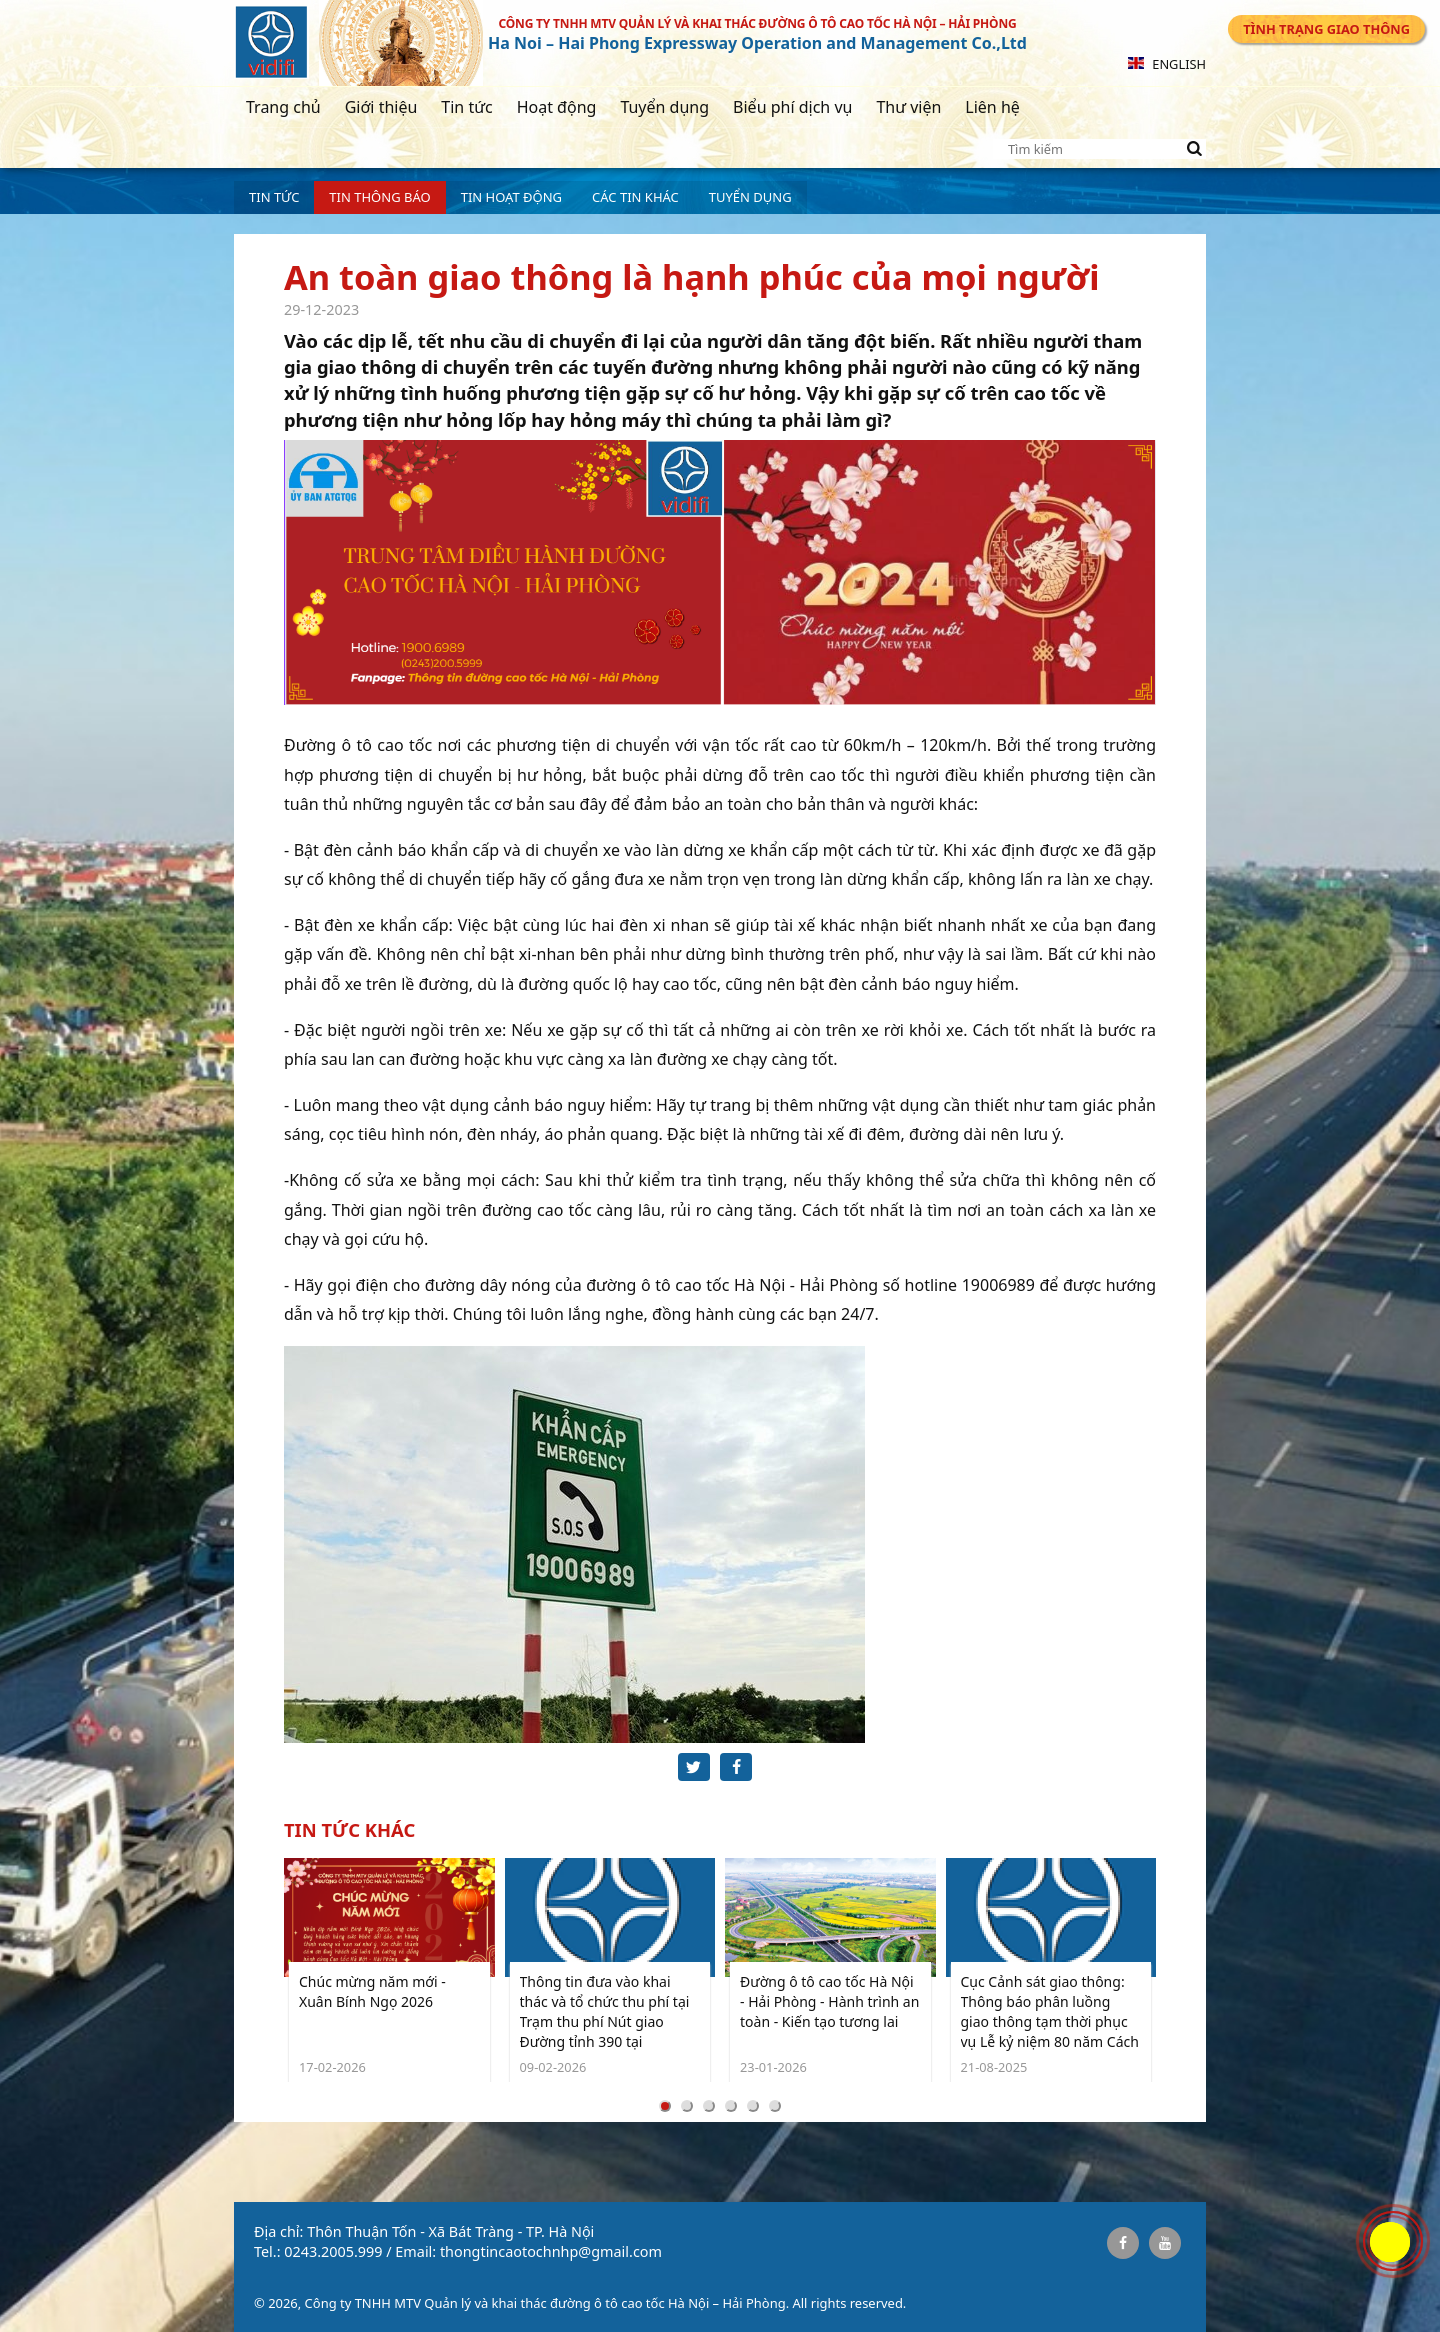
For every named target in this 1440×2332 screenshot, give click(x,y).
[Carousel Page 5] (753, 2106)
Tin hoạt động (511, 197)
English (1167, 64)
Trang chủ (283, 107)
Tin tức (466, 107)
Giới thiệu (381, 107)
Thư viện (908, 107)
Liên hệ (992, 107)
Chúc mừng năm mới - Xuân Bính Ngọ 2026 (372, 1991)
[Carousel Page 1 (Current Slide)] (665, 2106)
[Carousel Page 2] (687, 2106)
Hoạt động (557, 107)
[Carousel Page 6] (775, 2106)
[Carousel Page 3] (709, 2106)
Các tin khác (635, 197)
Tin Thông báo (379, 197)
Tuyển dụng (664, 107)
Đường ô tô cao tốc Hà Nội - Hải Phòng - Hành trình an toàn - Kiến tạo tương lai (829, 2001)
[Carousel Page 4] (731, 2106)
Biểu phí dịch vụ (792, 107)
